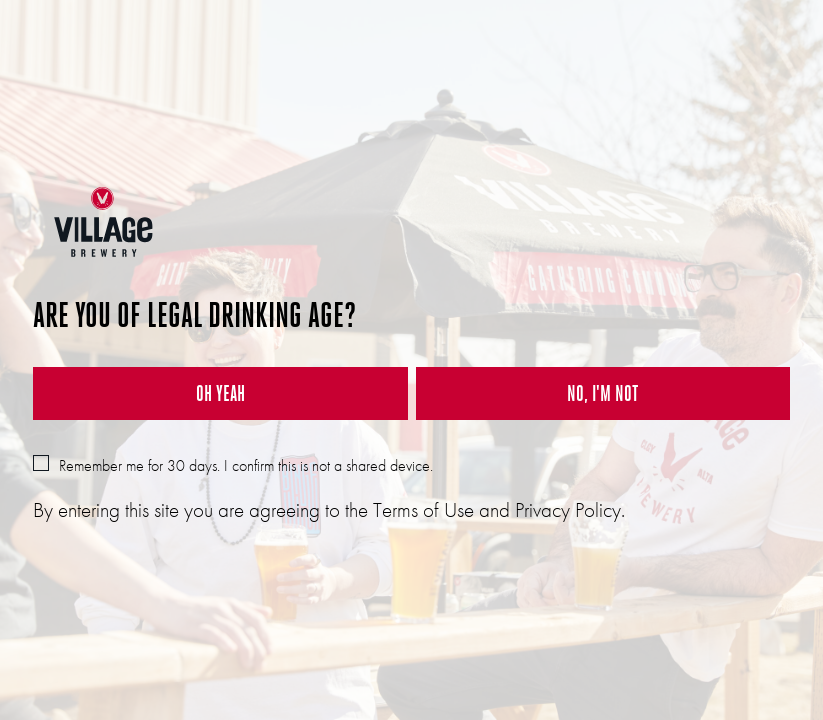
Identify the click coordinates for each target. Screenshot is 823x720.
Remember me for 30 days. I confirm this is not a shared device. (233, 465)
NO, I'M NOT (602, 393)
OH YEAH (220, 393)
